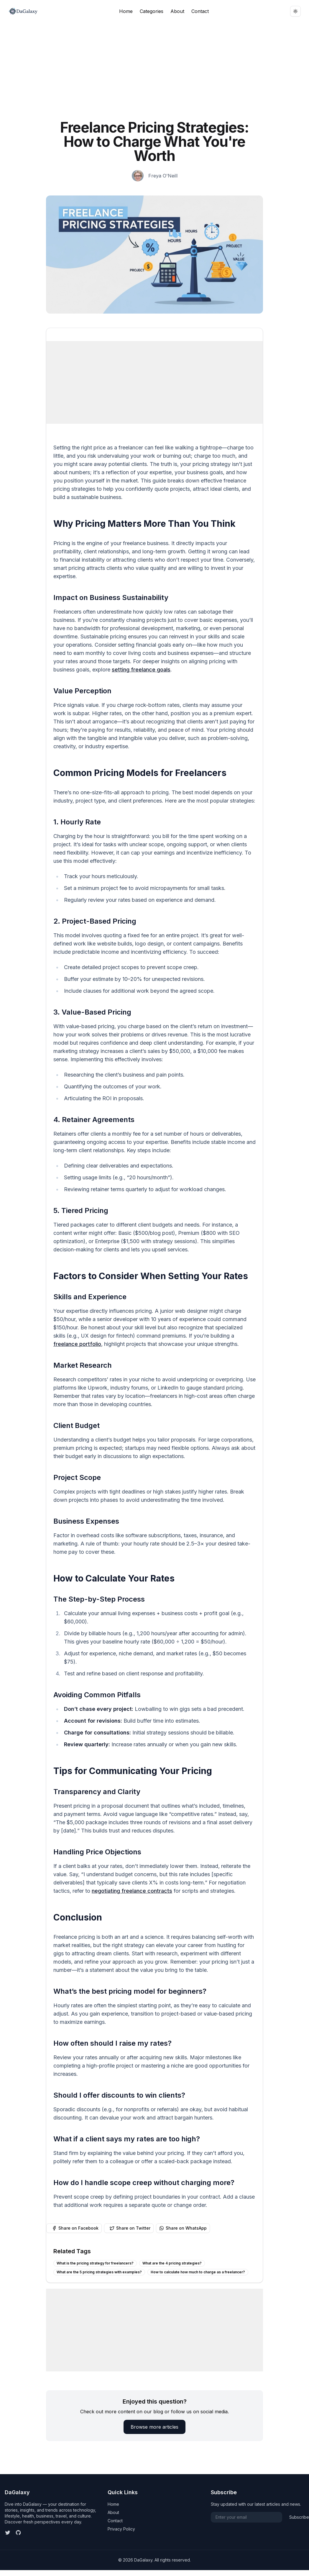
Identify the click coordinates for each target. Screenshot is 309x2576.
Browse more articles (154, 2427)
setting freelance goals (141, 669)
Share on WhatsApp (183, 2228)
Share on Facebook (75, 2228)
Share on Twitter (130, 2228)
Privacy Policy (121, 2528)
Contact (200, 11)
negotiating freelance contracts (132, 1891)
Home (126, 11)
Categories (151, 11)
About (177, 11)
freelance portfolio (77, 1344)
